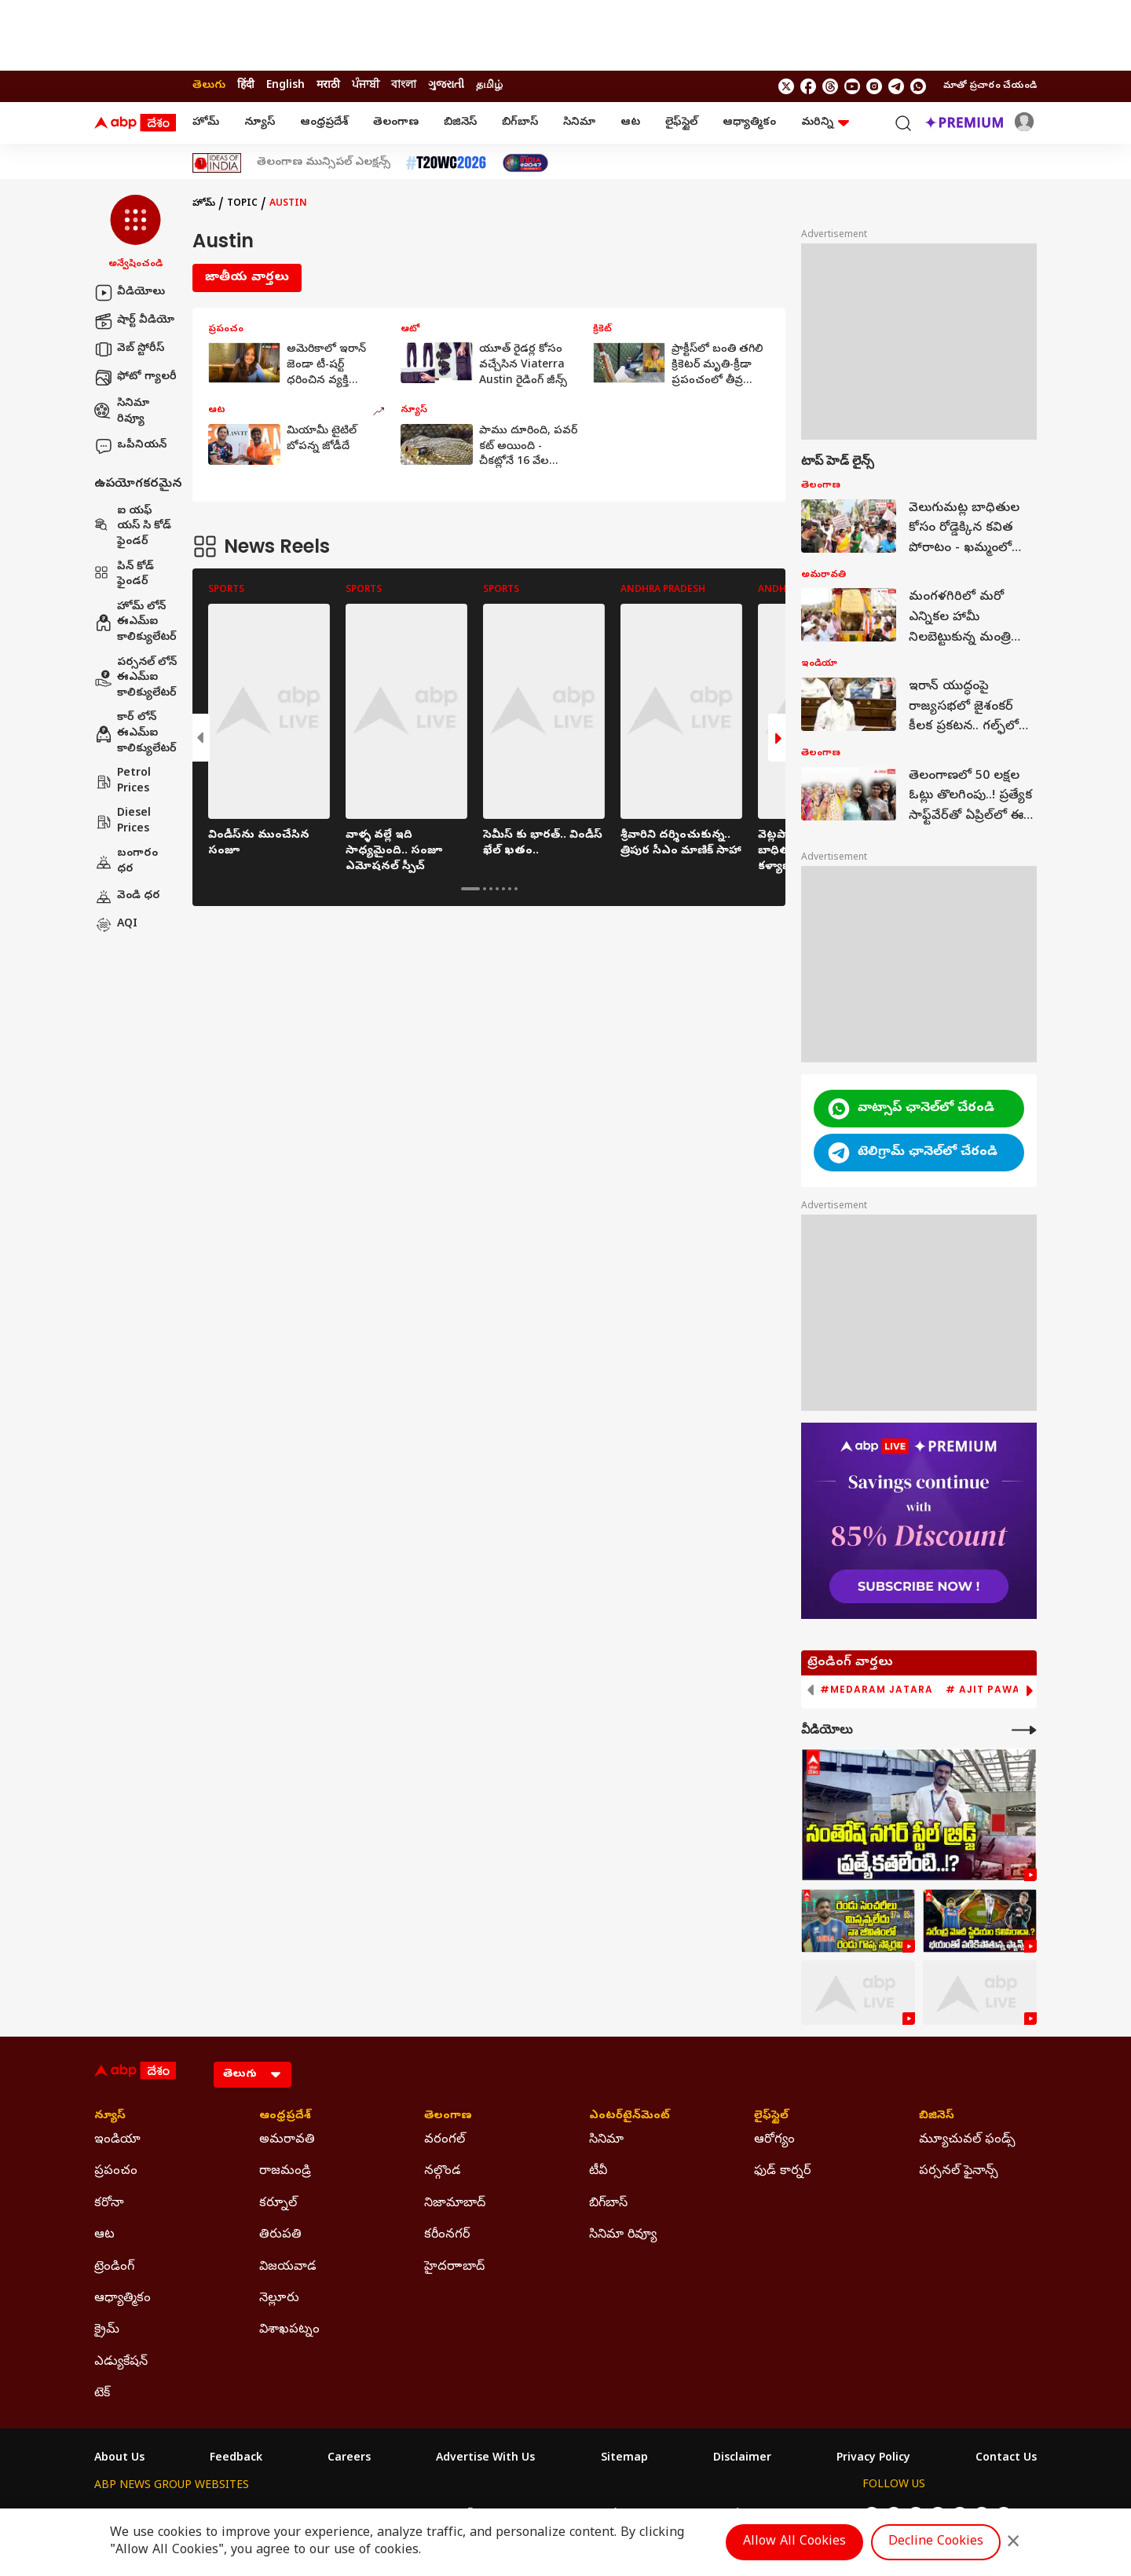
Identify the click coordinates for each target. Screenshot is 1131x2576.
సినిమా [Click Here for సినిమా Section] (606, 2140)
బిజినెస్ (460, 122)
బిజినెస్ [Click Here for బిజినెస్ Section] (936, 2116)
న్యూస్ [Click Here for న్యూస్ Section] (110, 2116)
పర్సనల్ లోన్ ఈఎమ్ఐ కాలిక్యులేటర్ (135, 678)
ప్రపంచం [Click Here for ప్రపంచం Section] (115, 2171)
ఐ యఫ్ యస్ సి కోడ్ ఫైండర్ (132, 527)
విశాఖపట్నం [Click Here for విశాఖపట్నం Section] (289, 2330)
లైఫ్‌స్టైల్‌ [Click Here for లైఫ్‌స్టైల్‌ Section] (771, 2116)
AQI (115, 924)
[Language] (252, 2075)
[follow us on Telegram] (896, 86)
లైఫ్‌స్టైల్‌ (681, 122)
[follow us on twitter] (786, 86)
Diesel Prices (122, 821)
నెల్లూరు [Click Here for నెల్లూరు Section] (279, 2298)
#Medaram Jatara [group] (876, 1689)
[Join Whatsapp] (918, 86)
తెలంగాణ (396, 122)
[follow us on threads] (830, 86)
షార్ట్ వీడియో (134, 321)
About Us (119, 2459)
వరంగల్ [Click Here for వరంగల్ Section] (444, 2140)
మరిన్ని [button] (825, 122)
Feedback (236, 2459)
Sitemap (624, 2459)
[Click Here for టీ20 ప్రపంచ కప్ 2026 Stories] (446, 163)
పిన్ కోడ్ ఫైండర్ (124, 575)
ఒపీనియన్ (130, 446)
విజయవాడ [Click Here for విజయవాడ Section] (288, 2267)
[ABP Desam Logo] (135, 123)
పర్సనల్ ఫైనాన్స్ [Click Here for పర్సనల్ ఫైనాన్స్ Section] (958, 2171)
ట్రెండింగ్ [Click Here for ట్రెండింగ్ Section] (114, 2267)
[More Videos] (1024, 1730)
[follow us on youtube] (852, 86)
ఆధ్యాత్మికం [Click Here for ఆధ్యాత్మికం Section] (122, 2298)
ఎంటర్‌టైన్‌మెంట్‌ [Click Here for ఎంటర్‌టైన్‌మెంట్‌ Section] (629, 2116)
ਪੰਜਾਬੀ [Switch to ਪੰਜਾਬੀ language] (365, 86)
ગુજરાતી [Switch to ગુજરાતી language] (446, 86)
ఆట (630, 122)
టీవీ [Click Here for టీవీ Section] (598, 2171)
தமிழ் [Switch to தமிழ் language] (489, 86)
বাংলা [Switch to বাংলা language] (403, 86)
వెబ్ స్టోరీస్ (129, 349)
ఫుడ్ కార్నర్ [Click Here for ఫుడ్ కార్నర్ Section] (782, 2171)
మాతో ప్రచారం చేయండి (990, 86)
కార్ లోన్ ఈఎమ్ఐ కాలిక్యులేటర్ (135, 733)
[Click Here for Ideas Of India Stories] (217, 163)
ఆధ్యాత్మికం (749, 122)
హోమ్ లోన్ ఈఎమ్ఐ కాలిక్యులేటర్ (135, 622)
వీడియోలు (129, 292)
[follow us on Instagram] (874, 86)
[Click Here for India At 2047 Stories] (525, 163)
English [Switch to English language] (285, 86)
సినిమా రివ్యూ (121, 411)
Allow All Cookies (794, 2542)
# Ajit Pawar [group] (986, 1689)
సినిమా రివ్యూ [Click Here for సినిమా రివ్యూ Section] (623, 2235)
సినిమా (579, 122)
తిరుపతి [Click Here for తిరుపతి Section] (280, 2235)
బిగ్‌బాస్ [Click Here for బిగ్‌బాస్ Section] (608, 2203)
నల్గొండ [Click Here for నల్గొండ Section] (442, 2171)
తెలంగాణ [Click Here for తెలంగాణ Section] (448, 2116)
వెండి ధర (127, 896)
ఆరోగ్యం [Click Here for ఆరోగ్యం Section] (774, 2140)
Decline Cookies (935, 2542)
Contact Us (1006, 2459)
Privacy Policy (873, 2459)
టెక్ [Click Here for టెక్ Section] (102, 2393)
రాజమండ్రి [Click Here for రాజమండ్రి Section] (285, 2171)
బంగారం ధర (126, 861)
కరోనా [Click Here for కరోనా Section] (109, 2203)
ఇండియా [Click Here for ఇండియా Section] (117, 2140)
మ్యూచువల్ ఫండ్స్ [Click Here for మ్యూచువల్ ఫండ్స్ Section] (967, 2140)
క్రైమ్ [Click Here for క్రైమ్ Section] (106, 2330)
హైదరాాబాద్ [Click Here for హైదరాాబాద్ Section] (454, 2267)
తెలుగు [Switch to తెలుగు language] (208, 86)
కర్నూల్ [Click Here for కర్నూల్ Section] (278, 2203)
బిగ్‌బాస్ (520, 122)
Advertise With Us (485, 2459)
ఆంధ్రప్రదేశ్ (324, 122)
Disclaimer (742, 2459)
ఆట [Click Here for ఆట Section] (104, 2235)
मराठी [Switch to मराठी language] (328, 86)
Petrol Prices (122, 781)
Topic (242, 204)
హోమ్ (205, 122)
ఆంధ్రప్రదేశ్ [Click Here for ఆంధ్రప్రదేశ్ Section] (285, 2116)
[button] (135, 233)
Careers (349, 2459)
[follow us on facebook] (808, 86)
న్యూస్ (259, 122)
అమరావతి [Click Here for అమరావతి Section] (287, 2140)
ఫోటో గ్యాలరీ (135, 377)
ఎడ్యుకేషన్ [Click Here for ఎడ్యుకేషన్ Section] (121, 2362)
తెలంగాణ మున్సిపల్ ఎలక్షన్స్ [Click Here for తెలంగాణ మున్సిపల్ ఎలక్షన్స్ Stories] (323, 163)
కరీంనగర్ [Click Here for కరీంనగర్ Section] (447, 2235)
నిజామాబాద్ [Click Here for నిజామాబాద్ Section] (454, 2203)
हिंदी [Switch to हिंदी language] (245, 86)
